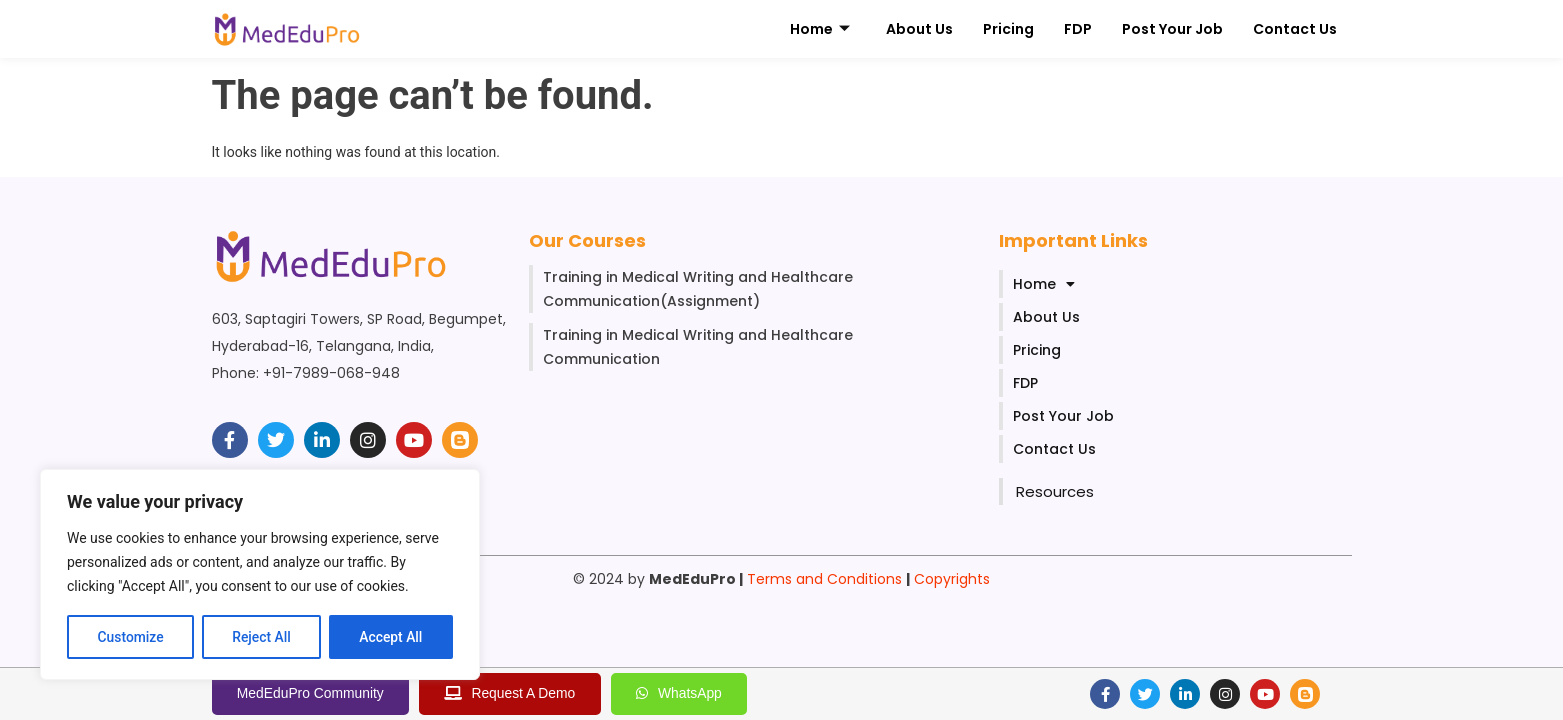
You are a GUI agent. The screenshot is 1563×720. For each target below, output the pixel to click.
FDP (1078, 29)
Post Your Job (1172, 29)
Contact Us (1295, 29)
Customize (130, 637)
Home (820, 29)
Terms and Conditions (824, 579)
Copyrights (952, 579)
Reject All (261, 637)
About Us (919, 29)
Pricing (1008, 29)
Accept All (391, 637)
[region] (260, 575)
